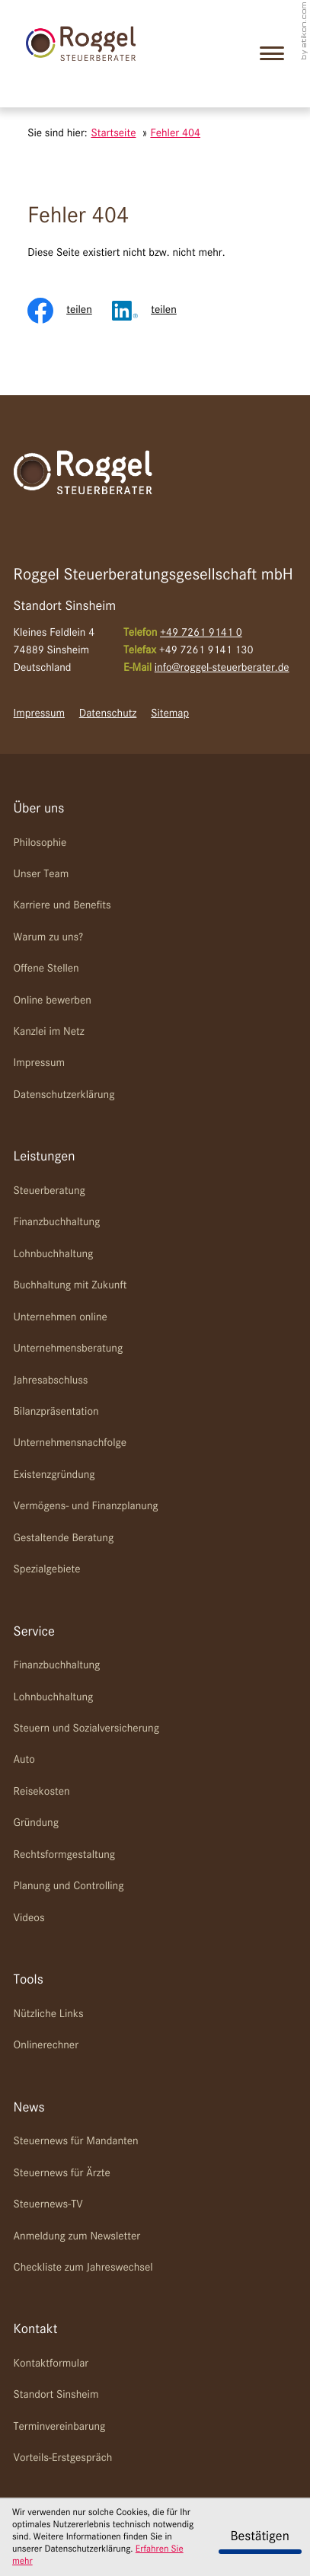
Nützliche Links (49, 2014)
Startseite (113, 133)
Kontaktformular (51, 2364)
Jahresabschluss (51, 1381)
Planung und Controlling (69, 1886)
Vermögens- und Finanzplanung (86, 1506)
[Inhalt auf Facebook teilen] (69, 310)
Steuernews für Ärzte (62, 2173)
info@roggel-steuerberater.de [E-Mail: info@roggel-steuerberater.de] (222, 668)
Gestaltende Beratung (64, 1538)
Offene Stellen (46, 969)
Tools (28, 1980)
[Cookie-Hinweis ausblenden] (260, 2537)
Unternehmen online (60, 1317)
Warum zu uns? (49, 937)
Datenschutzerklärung (64, 1095)
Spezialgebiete (47, 1569)
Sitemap (170, 714)
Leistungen (44, 1157)
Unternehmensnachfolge (70, 1443)
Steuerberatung (49, 1191)
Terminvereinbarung (60, 2427)
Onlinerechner (46, 2045)
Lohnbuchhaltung (54, 1254)
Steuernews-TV (48, 2205)
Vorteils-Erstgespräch (63, 2458)
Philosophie (40, 843)
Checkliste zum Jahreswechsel (83, 2268)
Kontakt (36, 2330)
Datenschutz (108, 714)
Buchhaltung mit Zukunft (70, 1285)
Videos (29, 1918)
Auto (24, 1760)
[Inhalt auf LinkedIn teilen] (154, 310)
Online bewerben (52, 1001)
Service (34, 1632)
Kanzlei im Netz (49, 1032)
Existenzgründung (54, 1475)
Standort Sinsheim (56, 2395)
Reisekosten (42, 1792)
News (29, 2108)
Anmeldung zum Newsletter (77, 2236)
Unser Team (41, 874)
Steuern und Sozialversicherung (86, 1729)
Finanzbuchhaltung (57, 1222)
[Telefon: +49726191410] (201, 634)
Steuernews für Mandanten (76, 2141)
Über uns (39, 809)
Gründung (36, 1823)
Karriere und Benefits (62, 905)
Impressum (39, 714)
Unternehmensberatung (68, 1349)
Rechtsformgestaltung (64, 1855)
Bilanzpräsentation (56, 1412)
